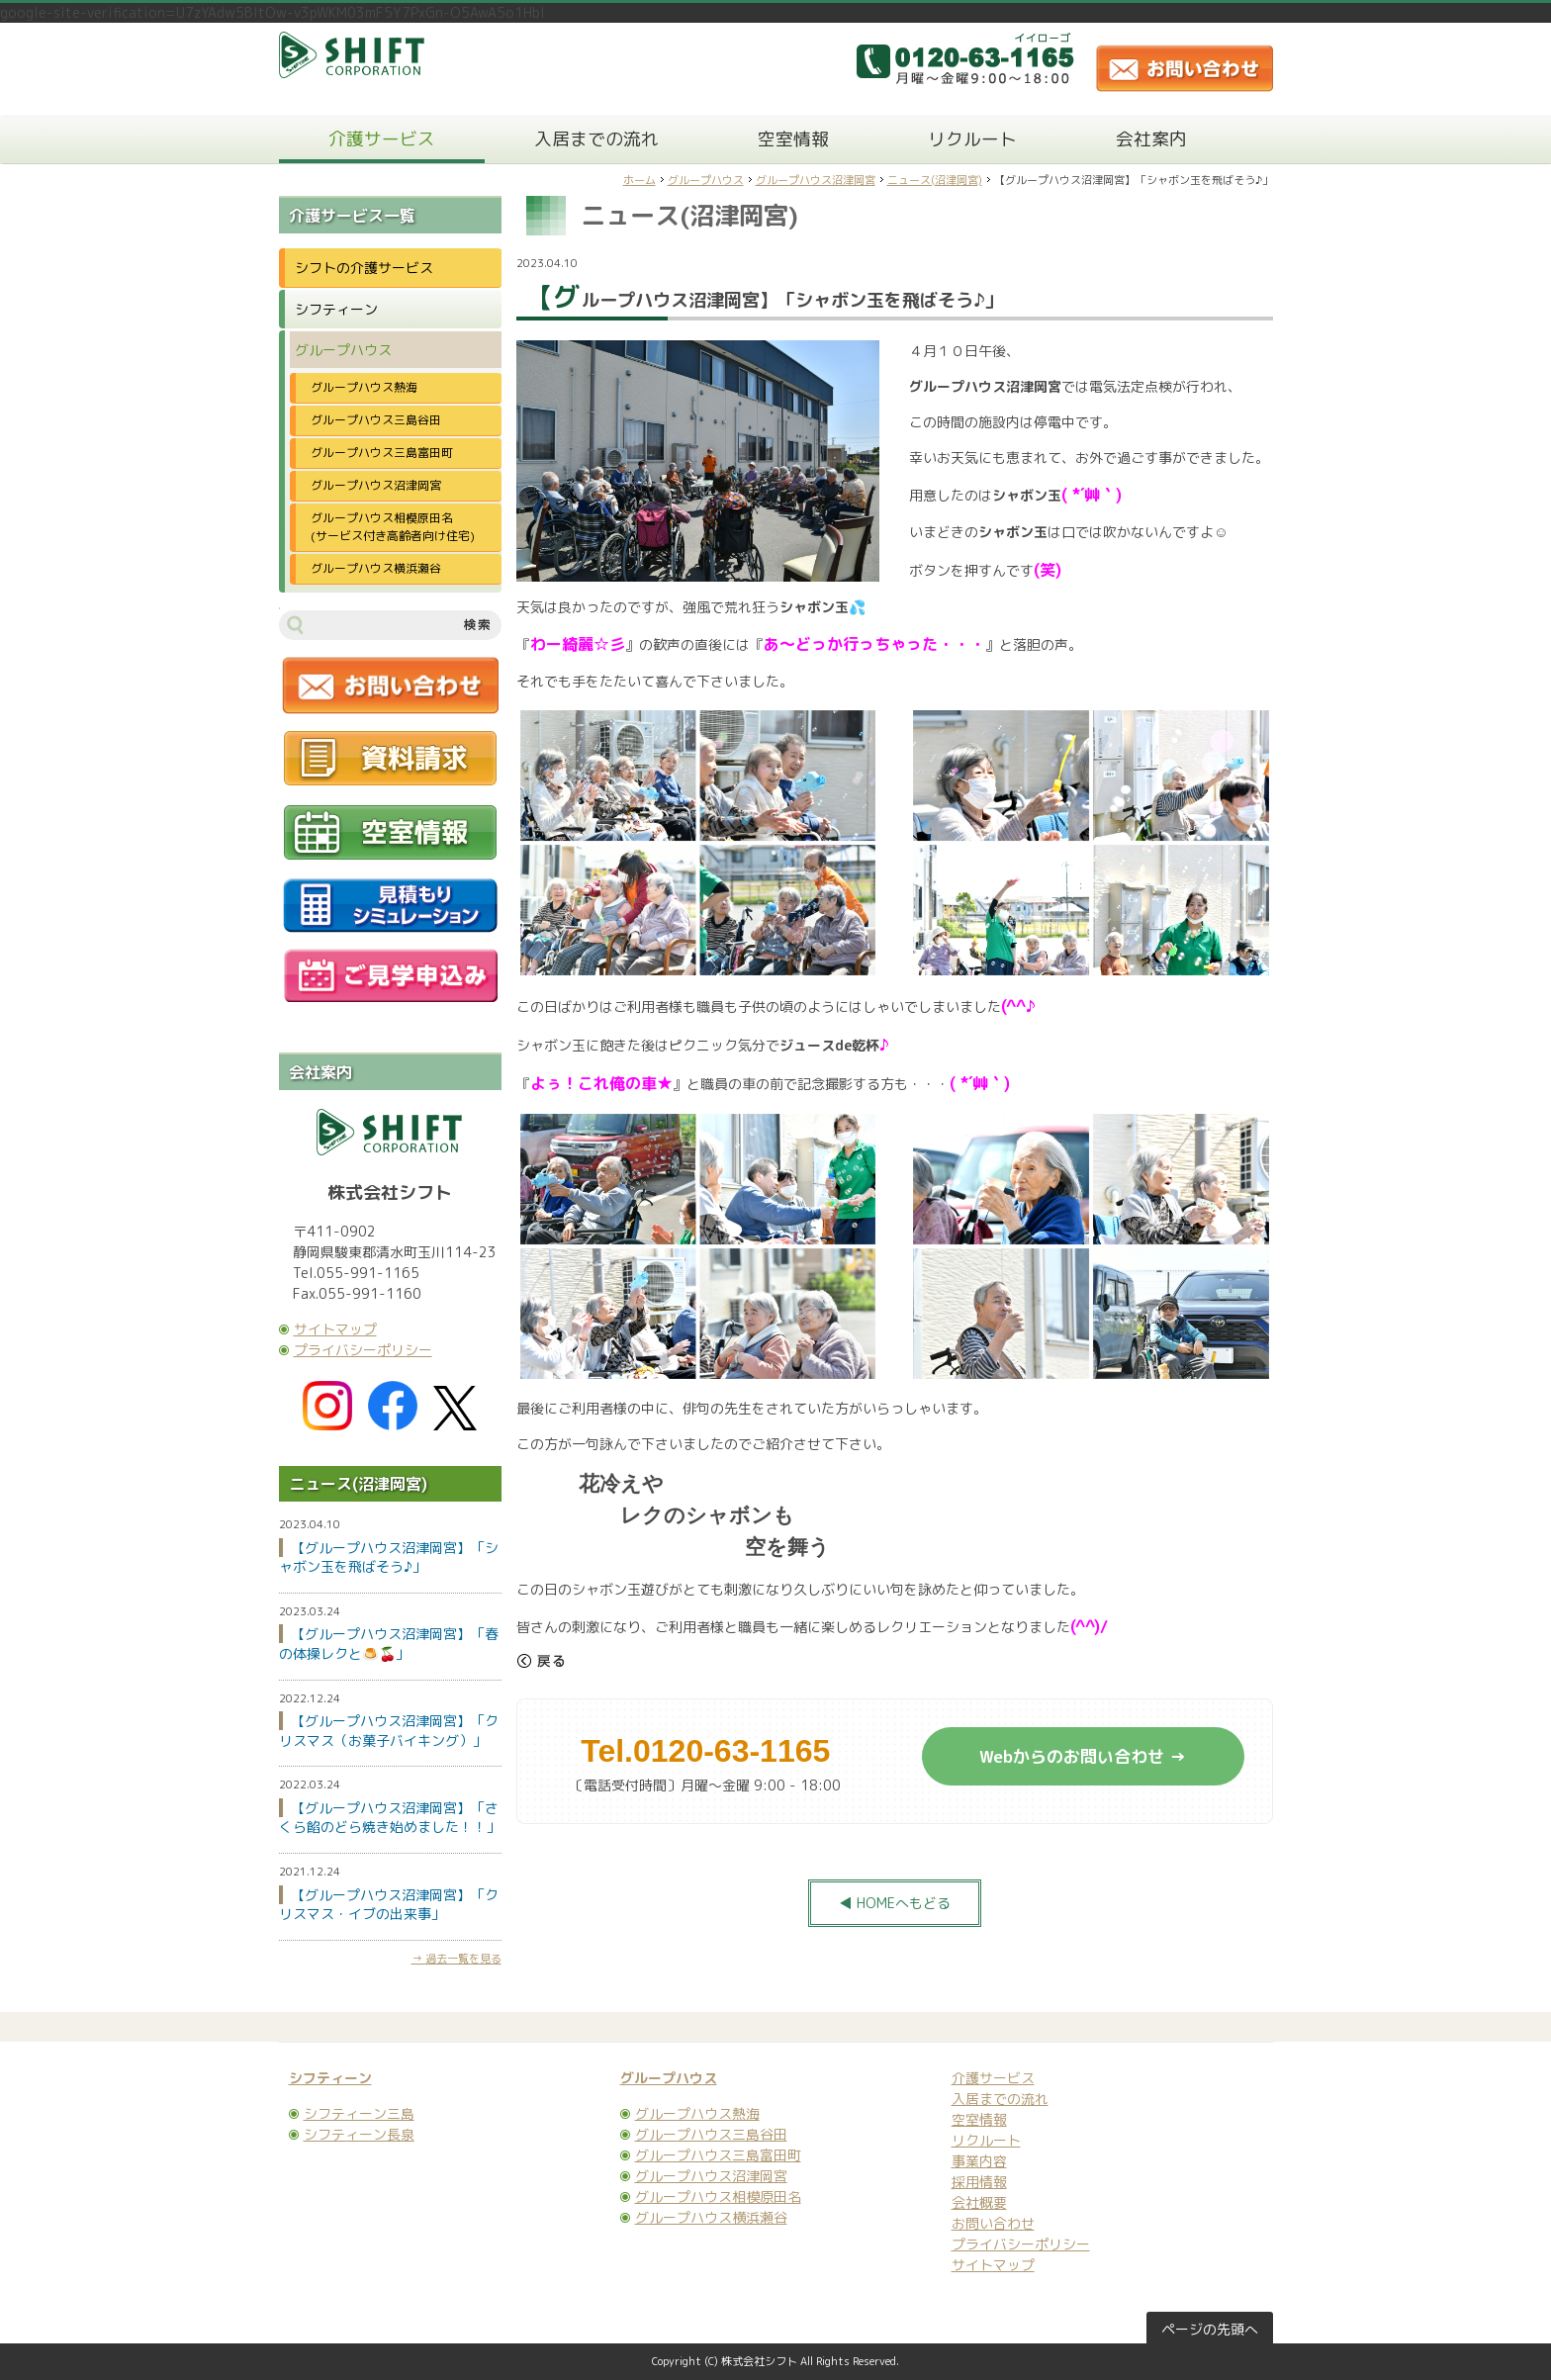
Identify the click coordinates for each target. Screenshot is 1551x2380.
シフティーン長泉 (359, 2134)
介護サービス (381, 139)
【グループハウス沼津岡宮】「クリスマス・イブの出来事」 (389, 1904)
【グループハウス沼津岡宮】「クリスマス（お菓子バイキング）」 (389, 1730)
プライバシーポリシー (363, 1349)
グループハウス (706, 180)
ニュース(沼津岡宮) (934, 180)
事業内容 (979, 2160)
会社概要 (979, 2202)
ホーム (639, 180)
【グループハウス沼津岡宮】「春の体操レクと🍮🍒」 (389, 1643)
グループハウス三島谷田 (376, 420)
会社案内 (1151, 139)
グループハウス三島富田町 (382, 452)
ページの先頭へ (1209, 2329)
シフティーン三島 (359, 2113)
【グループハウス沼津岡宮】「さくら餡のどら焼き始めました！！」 (390, 1817)
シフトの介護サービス (364, 267)
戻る (541, 1661)
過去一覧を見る (463, 1959)
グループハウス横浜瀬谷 (376, 568)
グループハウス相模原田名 (718, 2196)
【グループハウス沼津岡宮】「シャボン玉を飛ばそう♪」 (389, 1557)
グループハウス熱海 (364, 387)
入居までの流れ (596, 139)
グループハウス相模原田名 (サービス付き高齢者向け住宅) (400, 526)
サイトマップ (335, 1329)
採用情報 (979, 2181)
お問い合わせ (993, 2223)
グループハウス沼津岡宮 (815, 180)
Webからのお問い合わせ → (1082, 1756)
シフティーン (336, 309)
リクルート (972, 139)
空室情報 (793, 139)
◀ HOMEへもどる (895, 1902)
